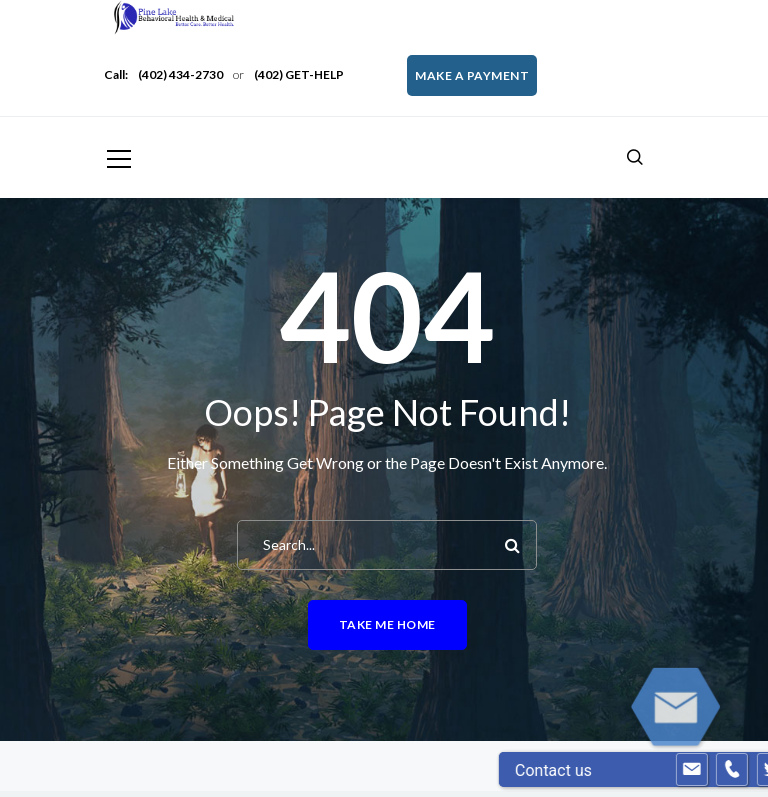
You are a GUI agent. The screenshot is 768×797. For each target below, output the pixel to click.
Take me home (387, 624)
